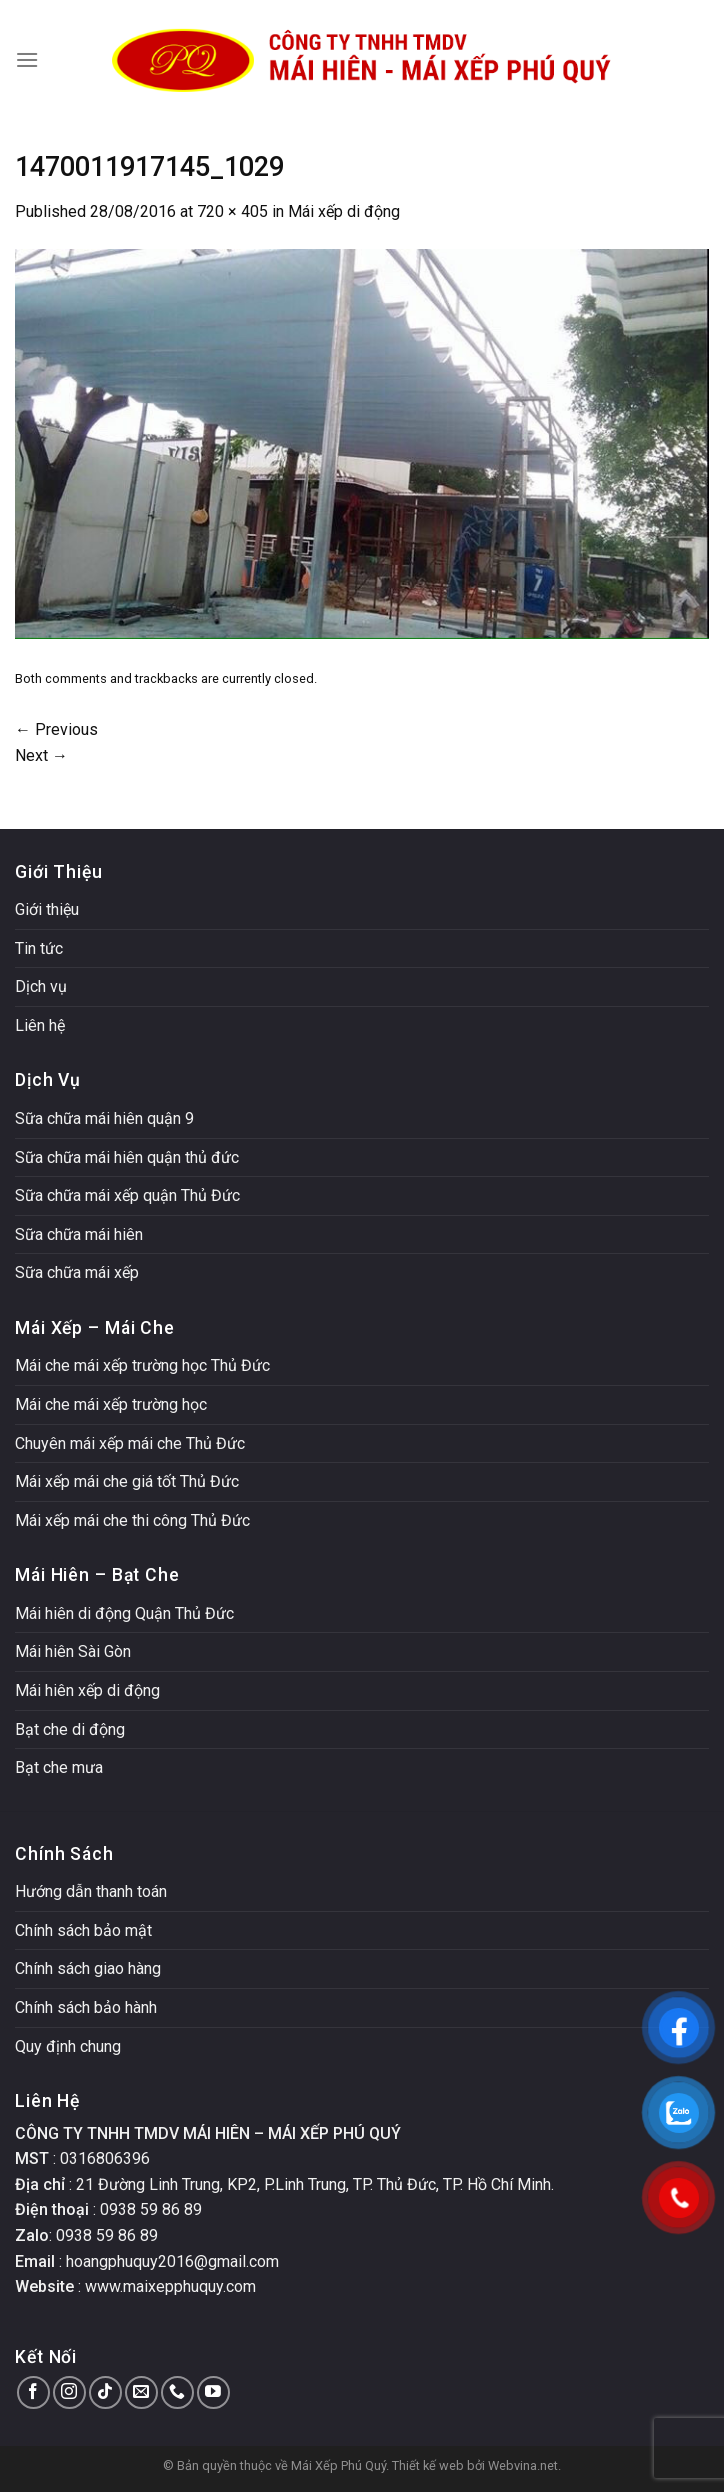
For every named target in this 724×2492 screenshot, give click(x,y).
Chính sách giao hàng (88, 1968)
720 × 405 (232, 211)
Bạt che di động (70, 1729)
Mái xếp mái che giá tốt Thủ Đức (127, 1481)
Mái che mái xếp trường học (111, 1404)
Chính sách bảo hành (86, 2007)
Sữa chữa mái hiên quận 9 (104, 1118)
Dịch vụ (41, 986)
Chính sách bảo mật (83, 1930)
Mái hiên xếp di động (87, 1690)
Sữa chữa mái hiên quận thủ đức (127, 1157)
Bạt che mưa (59, 1767)
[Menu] (27, 59)
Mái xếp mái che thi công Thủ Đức (132, 1520)
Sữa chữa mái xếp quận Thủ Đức (127, 1195)
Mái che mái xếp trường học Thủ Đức (142, 1365)
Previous (56, 729)
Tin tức (39, 948)
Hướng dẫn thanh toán (91, 1891)
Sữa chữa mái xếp (77, 1272)
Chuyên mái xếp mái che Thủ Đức (130, 1443)
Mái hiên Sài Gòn (73, 1651)
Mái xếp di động (344, 211)
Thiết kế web (428, 2465)
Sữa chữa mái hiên (79, 1234)
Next (41, 755)
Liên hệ (40, 1025)
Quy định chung (68, 2046)
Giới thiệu (47, 909)
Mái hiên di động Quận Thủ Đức (124, 1613)
